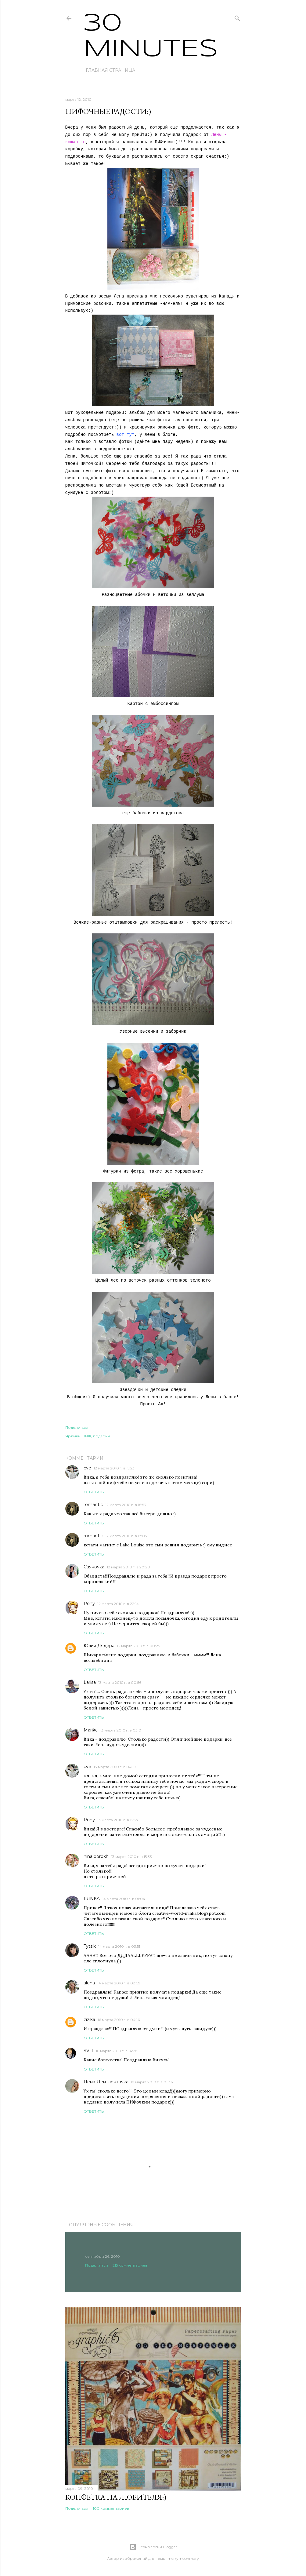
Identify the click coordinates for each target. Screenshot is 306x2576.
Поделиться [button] (76, 1427)
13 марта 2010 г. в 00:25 (138, 1646)
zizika (89, 2019)
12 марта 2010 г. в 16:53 (125, 1504)
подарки (101, 1436)
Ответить (94, 1492)
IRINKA (92, 1898)
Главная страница (110, 70)
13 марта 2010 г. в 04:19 (115, 1766)
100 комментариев (111, 2508)
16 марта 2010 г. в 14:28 (117, 2051)
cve (87, 1468)
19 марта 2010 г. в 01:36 (152, 2082)
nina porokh (96, 1856)
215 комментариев (130, 2265)
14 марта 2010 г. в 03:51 (119, 1946)
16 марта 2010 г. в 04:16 (119, 2019)
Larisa (90, 1682)
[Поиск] (237, 17)
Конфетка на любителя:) (115, 2497)
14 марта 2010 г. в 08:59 (118, 1983)
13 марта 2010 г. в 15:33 (131, 1856)
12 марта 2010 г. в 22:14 (118, 1603)
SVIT (88, 2050)
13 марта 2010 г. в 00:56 (119, 1682)
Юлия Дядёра (99, 1645)
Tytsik (90, 1946)
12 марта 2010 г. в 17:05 (126, 1536)
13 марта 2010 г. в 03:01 (121, 1730)
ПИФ (86, 1436)
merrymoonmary (183, 2558)
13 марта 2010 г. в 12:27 (118, 1820)
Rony (89, 1603)
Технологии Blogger (153, 2547)
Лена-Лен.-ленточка (106, 2082)
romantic (93, 1504)
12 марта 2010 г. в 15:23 (114, 1468)
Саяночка (94, 1567)
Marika (91, 1730)
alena (89, 1983)
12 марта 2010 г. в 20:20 (128, 1567)
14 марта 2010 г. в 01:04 (123, 1898)
